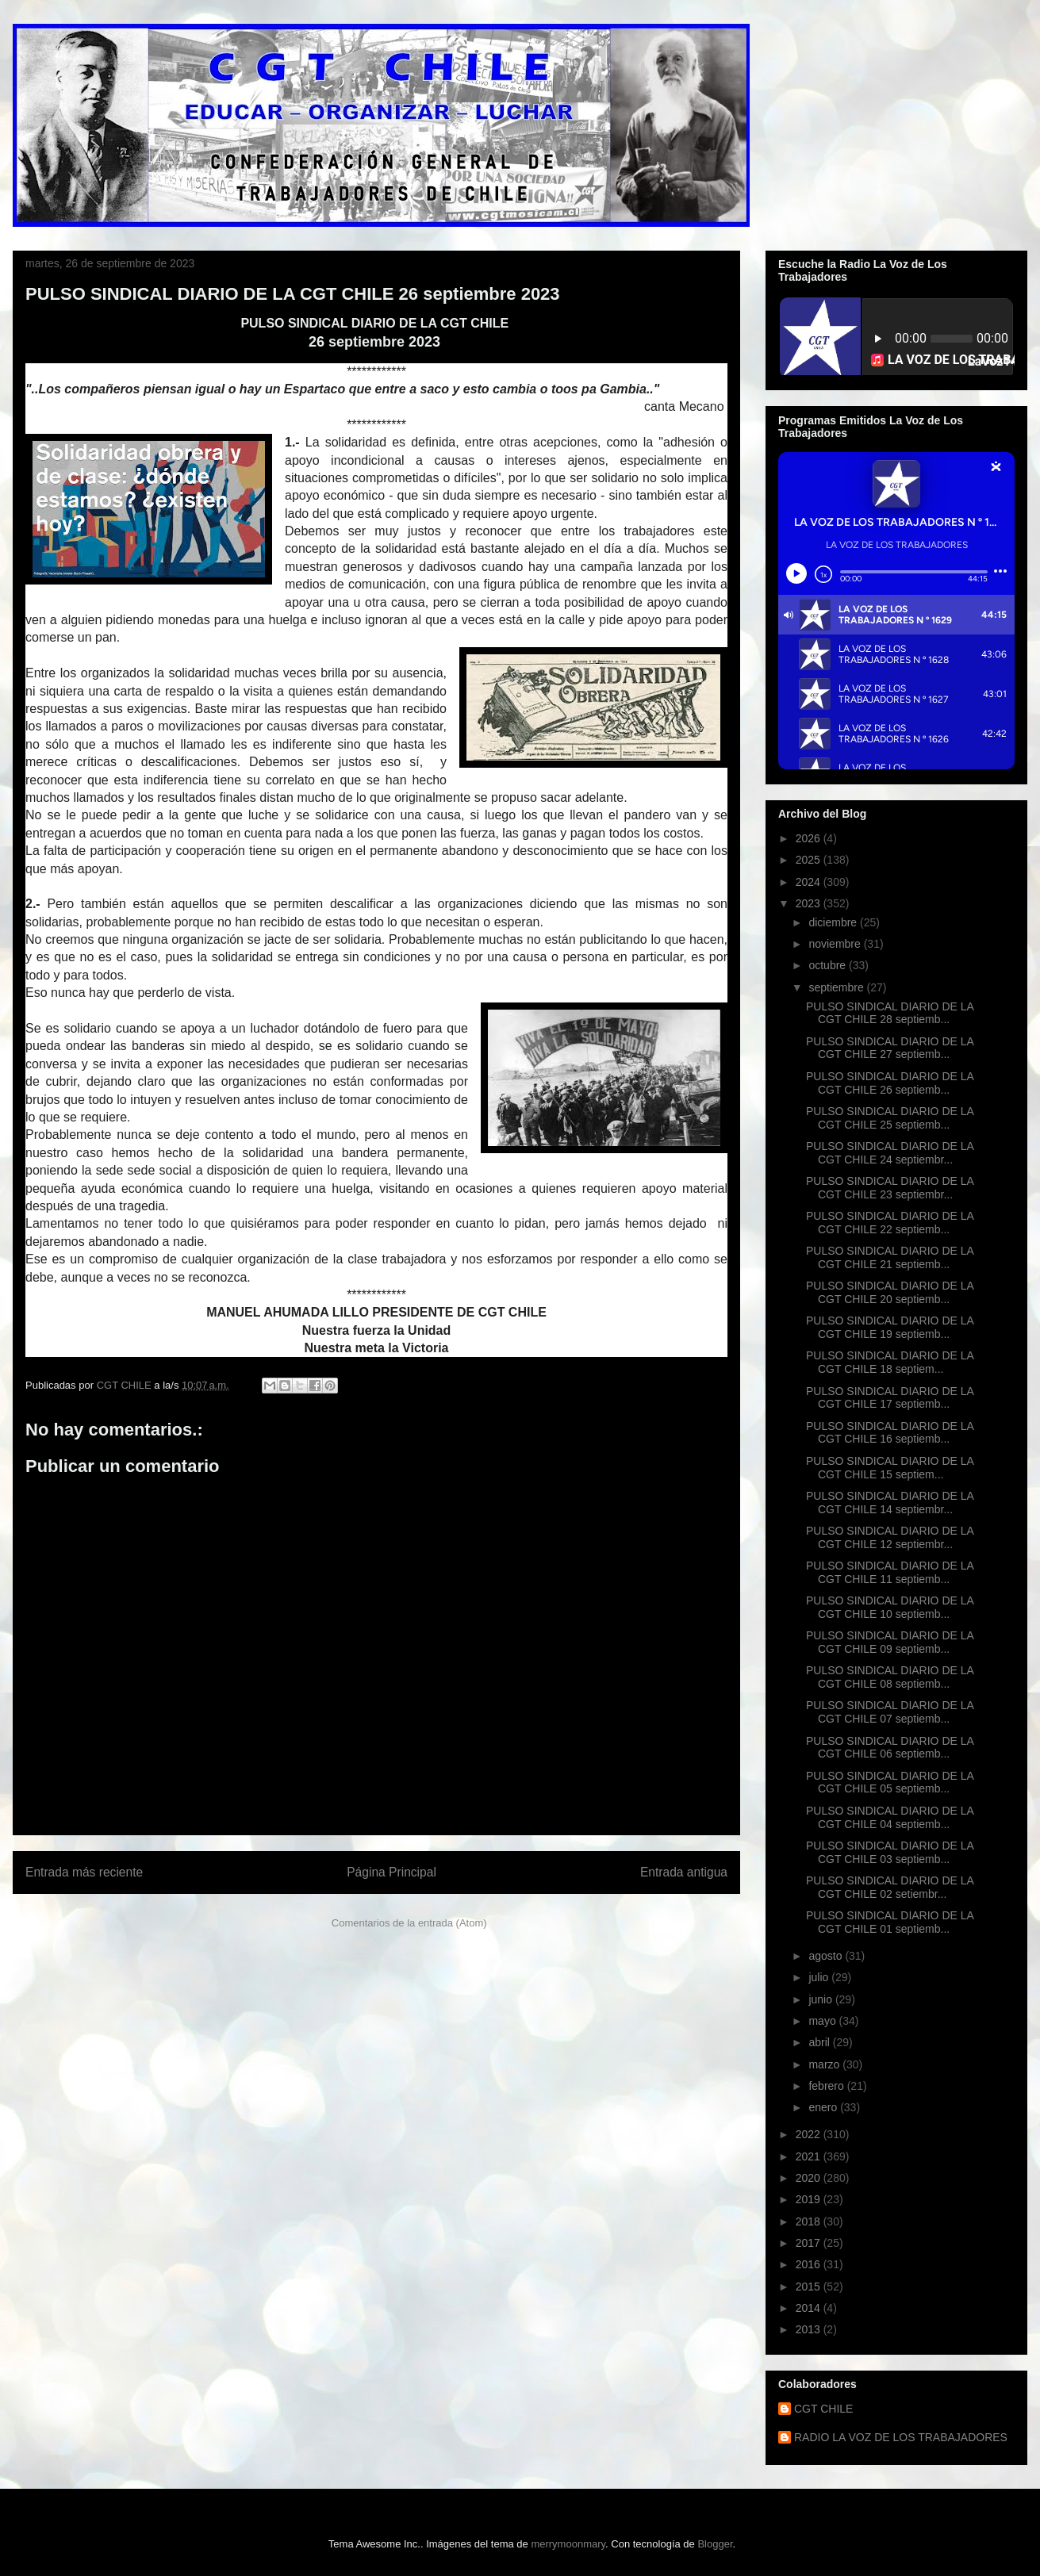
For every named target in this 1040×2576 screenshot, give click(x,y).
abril (820, 2042)
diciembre (834, 922)
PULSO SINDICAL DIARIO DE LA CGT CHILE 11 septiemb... (889, 1572)
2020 (809, 2178)
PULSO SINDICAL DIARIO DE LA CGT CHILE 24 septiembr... (889, 1153)
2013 (809, 2329)
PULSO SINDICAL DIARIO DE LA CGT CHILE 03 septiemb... (889, 1852)
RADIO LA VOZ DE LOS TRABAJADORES (900, 2437)
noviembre (835, 943)
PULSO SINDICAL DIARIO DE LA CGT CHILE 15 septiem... (889, 1468)
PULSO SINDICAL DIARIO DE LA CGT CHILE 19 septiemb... (889, 1327)
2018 (809, 2221)
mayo (823, 2020)
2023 (809, 903)
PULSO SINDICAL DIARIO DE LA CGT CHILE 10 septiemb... (889, 1607)
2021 (809, 2156)
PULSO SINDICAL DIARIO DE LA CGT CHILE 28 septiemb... (889, 1013)
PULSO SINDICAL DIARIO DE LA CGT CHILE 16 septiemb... (889, 1433)
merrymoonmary (568, 2544)
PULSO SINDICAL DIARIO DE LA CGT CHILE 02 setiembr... (889, 1887)
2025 (809, 859)
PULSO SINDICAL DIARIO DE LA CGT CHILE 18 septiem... (889, 1362)
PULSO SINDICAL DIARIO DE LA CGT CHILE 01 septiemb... (889, 1922)
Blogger (714, 2544)
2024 (809, 882)
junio (821, 1999)
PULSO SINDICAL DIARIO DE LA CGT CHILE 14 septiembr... (889, 1502)
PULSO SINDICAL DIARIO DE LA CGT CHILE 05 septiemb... (889, 1782)
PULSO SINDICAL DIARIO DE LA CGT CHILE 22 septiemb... (889, 1222)
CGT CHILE (823, 2408)
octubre (828, 965)
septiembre (837, 987)
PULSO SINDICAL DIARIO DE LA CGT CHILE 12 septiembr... (889, 1537)
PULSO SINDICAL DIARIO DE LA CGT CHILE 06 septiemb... (889, 1748)
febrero (827, 2086)
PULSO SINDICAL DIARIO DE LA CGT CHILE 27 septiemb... (889, 1048)
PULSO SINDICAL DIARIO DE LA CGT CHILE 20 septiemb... (889, 1292)
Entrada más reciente (84, 1872)
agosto (826, 1955)
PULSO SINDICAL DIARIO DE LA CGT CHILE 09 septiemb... (889, 1642)
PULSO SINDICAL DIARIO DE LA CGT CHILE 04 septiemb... (889, 1817)
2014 (809, 2308)
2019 (809, 2199)
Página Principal (391, 1872)
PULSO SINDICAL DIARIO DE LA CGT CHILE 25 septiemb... (889, 1118)
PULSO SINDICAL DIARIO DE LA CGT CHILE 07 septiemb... (889, 1712)
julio (819, 1977)
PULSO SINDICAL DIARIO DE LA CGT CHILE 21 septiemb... (889, 1257)
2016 (809, 2264)
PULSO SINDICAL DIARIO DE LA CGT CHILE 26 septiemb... (889, 1083)
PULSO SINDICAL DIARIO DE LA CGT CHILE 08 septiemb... (889, 1677)
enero (824, 2107)
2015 (809, 2286)
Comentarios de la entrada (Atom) (409, 1923)
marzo (825, 2064)
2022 (809, 2134)
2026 (809, 838)
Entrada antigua (683, 1872)
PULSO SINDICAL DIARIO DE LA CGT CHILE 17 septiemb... (889, 1398)
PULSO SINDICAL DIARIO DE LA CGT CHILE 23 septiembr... (889, 1188)
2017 (809, 2243)
